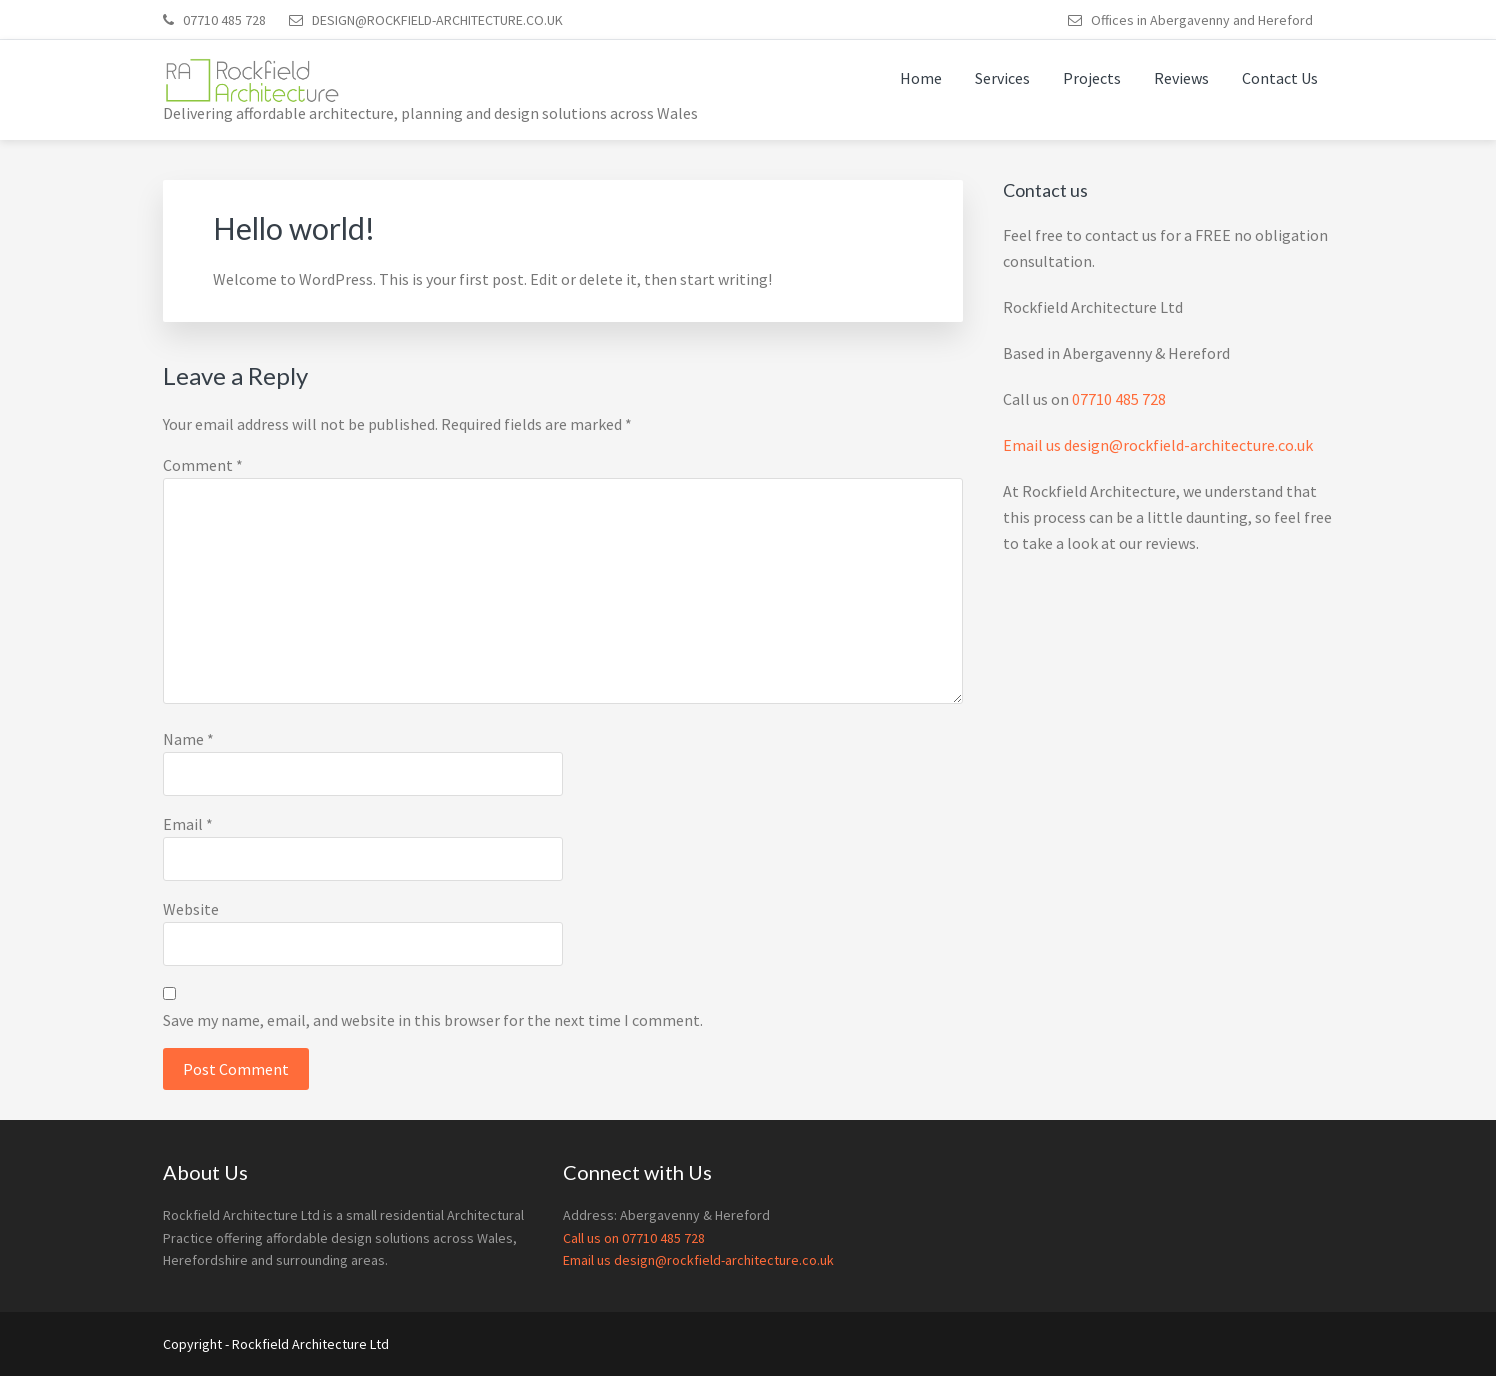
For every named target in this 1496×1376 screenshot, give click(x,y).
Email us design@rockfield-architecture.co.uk (1158, 445)
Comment (203, 465)
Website (191, 909)
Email (188, 824)
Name (188, 739)
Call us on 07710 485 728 (634, 1238)
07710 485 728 (1119, 399)
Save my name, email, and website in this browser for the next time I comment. (433, 1020)
